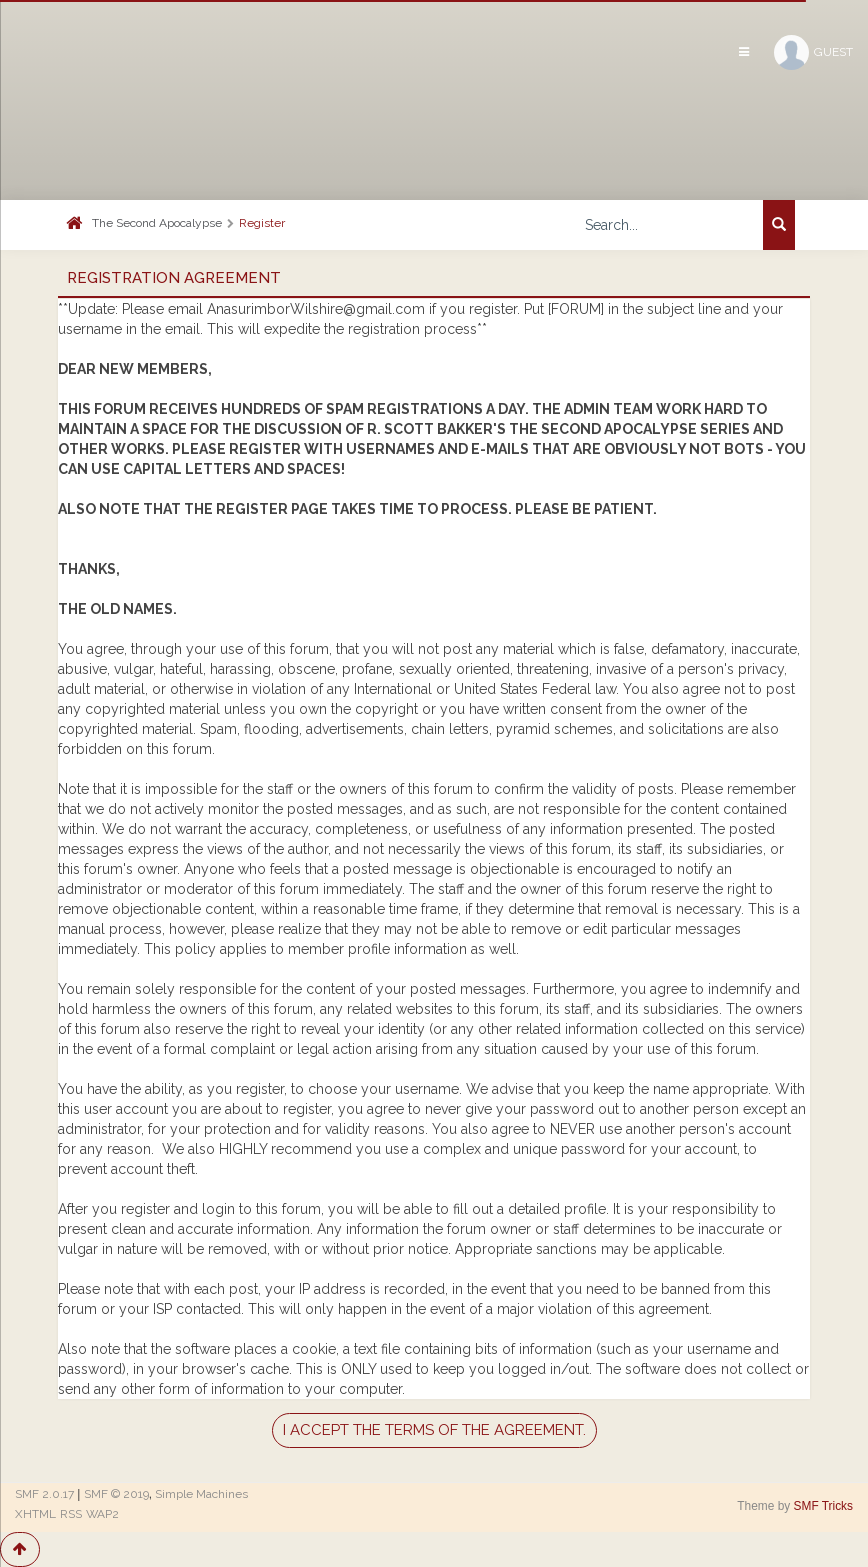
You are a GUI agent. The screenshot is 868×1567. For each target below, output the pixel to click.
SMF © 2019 (116, 1494)
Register (262, 223)
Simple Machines (201, 1494)
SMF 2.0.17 (44, 1494)
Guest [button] (813, 52)
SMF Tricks (823, 1506)
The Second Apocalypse (157, 223)
